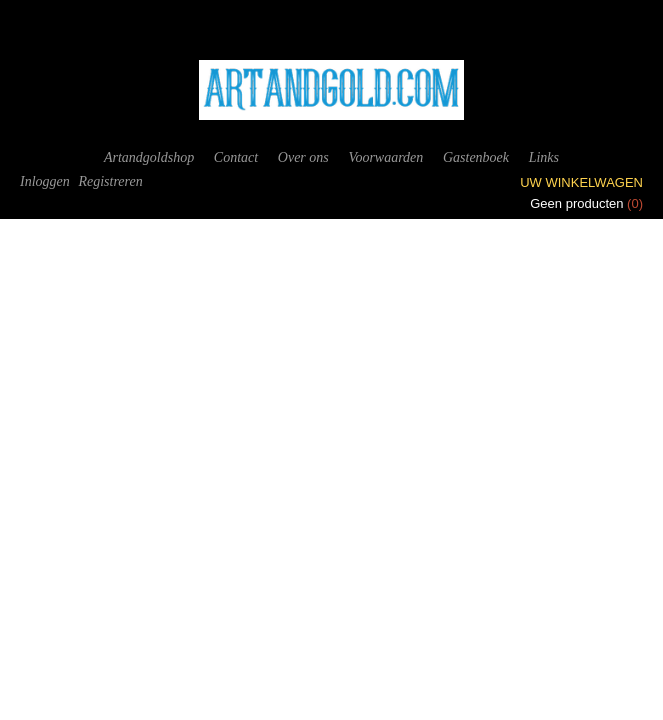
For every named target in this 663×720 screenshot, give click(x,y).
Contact (236, 157)
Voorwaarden (385, 157)
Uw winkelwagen (581, 182)
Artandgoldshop (149, 157)
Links (544, 157)
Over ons (303, 157)
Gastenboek (476, 157)
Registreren (110, 181)
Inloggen (45, 181)
